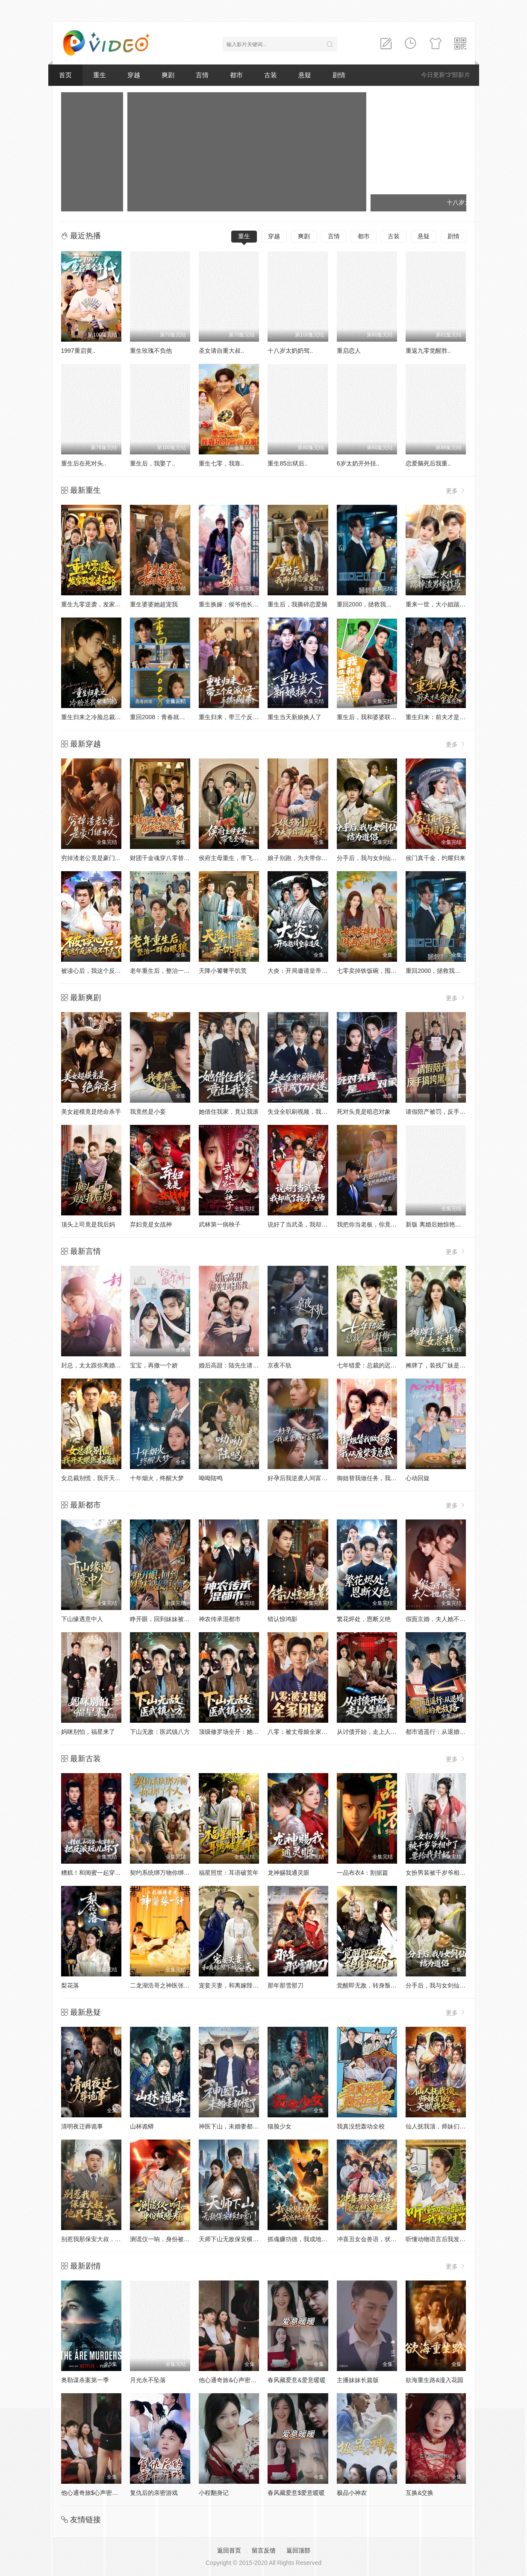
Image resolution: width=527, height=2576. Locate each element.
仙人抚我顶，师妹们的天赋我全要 (450, 2126)
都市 (236, 75)
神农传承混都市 (220, 1619)
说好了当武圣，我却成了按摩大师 (312, 1224)
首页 (65, 75)
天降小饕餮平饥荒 (223, 970)
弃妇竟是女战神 (151, 1224)
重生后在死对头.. (83, 463)
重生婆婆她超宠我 (154, 604)
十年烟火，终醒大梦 (157, 1478)
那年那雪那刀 (285, 1985)
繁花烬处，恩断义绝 (364, 1619)
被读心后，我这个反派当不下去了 (106, 970)
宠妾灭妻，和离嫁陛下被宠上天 (241, 1985)
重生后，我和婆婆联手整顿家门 (379, 717)
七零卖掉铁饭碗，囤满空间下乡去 (382, 970)
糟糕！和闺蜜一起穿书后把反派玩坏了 (112, 1872)
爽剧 (168, 75)
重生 (99, 75)
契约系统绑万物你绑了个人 (166, 1872)
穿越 (133, 75)
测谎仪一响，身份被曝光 (163, 2239)
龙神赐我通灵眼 (288, 1872)
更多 (456, 490)
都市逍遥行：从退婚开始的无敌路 (450, 1731)
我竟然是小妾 (148, 1111)
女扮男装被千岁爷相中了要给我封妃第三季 (462, 1872)
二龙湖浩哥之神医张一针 (163, 1985)
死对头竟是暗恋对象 (364, 1111)
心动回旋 (418, 1478)
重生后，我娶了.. (152, 463)
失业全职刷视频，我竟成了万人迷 (312, 1111)
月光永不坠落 (148, 2380)
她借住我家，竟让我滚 (229, 1111)
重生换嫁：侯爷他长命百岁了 (238, 604)
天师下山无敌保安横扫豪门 (235, 2239)
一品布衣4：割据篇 (362, 1872)
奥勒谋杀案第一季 (85, 2380)
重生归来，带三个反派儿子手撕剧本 (246, 717)
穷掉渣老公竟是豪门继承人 (97, 858)
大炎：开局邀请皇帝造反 (300, 970)
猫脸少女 (279, 2126)
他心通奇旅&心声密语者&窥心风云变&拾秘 (255, 2380)
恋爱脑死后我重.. (428, 463)
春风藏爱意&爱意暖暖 (296, 2380)
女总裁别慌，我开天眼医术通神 (103, 1478)
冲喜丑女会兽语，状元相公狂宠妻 (382, 2239)
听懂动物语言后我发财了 (438, 2239)
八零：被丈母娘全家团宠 (300, 1731)
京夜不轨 (279, 1365)
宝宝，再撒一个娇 (154, 1365)
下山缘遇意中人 (82, 1619)
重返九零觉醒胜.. (428, 350)
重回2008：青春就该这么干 (166, 717)
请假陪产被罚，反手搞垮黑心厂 (447, 1111)
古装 (270, 75)
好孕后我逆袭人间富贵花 (300, 1478)
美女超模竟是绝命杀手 (91, 1111)
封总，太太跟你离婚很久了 (97, 1365)
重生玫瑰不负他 (151, 350)
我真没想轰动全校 (361, 2126)
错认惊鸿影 (282, 1619)
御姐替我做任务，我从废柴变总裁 (382, 1478)
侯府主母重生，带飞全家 (232, 858)
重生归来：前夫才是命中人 (441, 717)
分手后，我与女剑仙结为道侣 (376, 858)
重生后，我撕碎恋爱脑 (297, 604)
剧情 (339, 75)
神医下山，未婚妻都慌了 (232, 2126)
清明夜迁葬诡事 (82, 2126)
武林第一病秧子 (220, 1224)
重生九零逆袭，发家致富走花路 (103, 604)
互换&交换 (419, 2492)
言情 (202, 75)
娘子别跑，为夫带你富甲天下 (306, 858)
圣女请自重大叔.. (221, 350)
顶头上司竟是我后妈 (88, 1224)
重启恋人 (349, 350)
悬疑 (304, 75)
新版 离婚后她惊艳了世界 (439, 1224)
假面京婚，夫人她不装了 (438, 1619)
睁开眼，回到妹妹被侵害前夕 (169, 1619)
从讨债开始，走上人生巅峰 (373, 1731)
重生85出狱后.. (287, 463)
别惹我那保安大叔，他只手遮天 (103, 2239)
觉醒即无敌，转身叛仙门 (370, 1985)
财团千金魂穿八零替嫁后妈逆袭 (172, 858)
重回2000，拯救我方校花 (370, 604)
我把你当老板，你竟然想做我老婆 (382, 1224)
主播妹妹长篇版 (358, 2380)
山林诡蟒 (142, 2126)
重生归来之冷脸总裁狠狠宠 (97, 717)
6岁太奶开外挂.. (358, 463)
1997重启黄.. (78, 350)
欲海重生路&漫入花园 (434, 2380)
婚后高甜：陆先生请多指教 (235, 1365)
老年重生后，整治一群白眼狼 (169, 970)
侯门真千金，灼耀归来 (435, 858)
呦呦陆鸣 (211, 1478)
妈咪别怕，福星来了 (88, 1731)
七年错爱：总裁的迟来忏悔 (373, 1365)
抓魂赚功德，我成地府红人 (303, 2239)
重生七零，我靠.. (221, 463)
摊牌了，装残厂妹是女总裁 (441, 1365)
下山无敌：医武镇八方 (160, 1731)
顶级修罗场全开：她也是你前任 (241, 1731)
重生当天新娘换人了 (294, 717)
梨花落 (70, 1985)
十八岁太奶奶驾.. (290, 350)
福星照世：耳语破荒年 (229, 1872)
